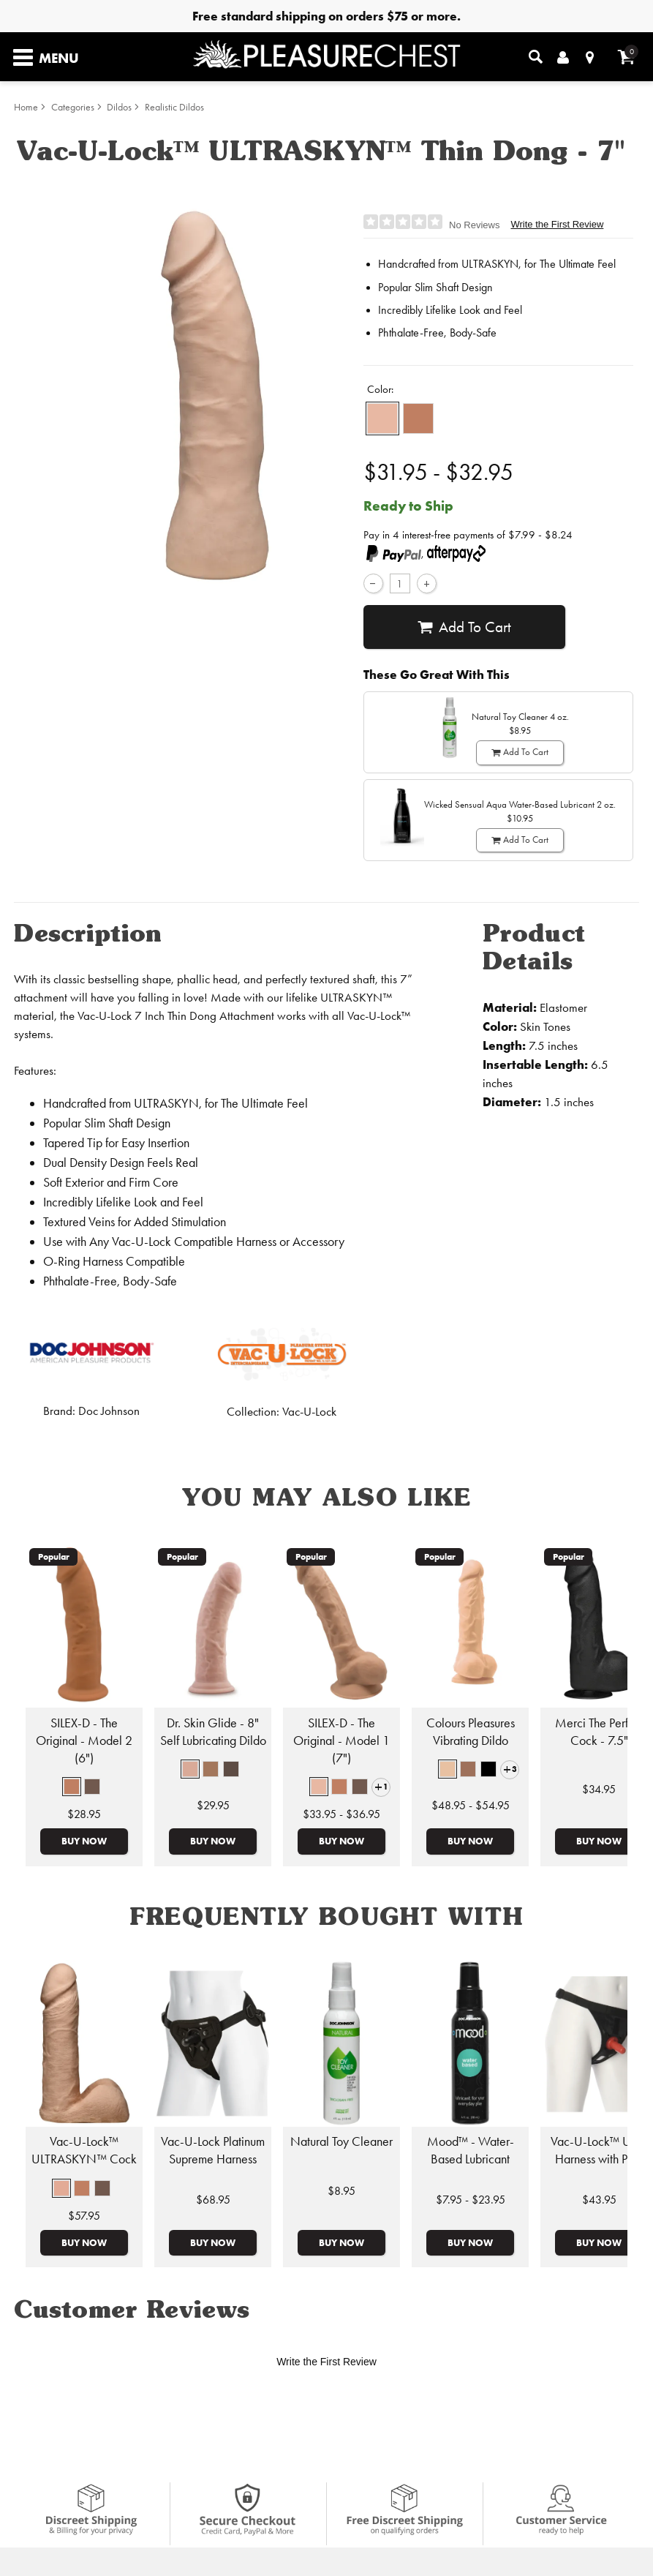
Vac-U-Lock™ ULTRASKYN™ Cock (84, 2150)
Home (26, 107)
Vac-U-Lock (309, 1412)
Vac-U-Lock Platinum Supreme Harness (213, 2150)
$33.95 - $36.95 (341, 1814)
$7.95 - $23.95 (470, 2200)
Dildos (119, 107)
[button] (382, 418)
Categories (72, 107)
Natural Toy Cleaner (341, 2141)
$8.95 (341, 2191)
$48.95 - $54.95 (470, 1805)
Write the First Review (556, 224)
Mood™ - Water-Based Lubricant (470, 2150)
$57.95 (84, 2216)
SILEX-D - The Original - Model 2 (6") (84, 1740)
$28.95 (84, 1814)
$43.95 (599, 2200)
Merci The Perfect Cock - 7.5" (599, 1732)
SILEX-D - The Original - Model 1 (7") (341, 1740)
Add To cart (464, 627)
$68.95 (213, 2200)
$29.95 (213, 1805)
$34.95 (599, 1789)
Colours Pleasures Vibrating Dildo (470, 1732)
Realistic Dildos (174, 107)
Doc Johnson (109, 1411)
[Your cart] (626, 57)
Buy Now (84, 1841)
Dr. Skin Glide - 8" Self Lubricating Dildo (213, 1732)
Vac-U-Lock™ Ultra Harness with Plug (599, 2150)
